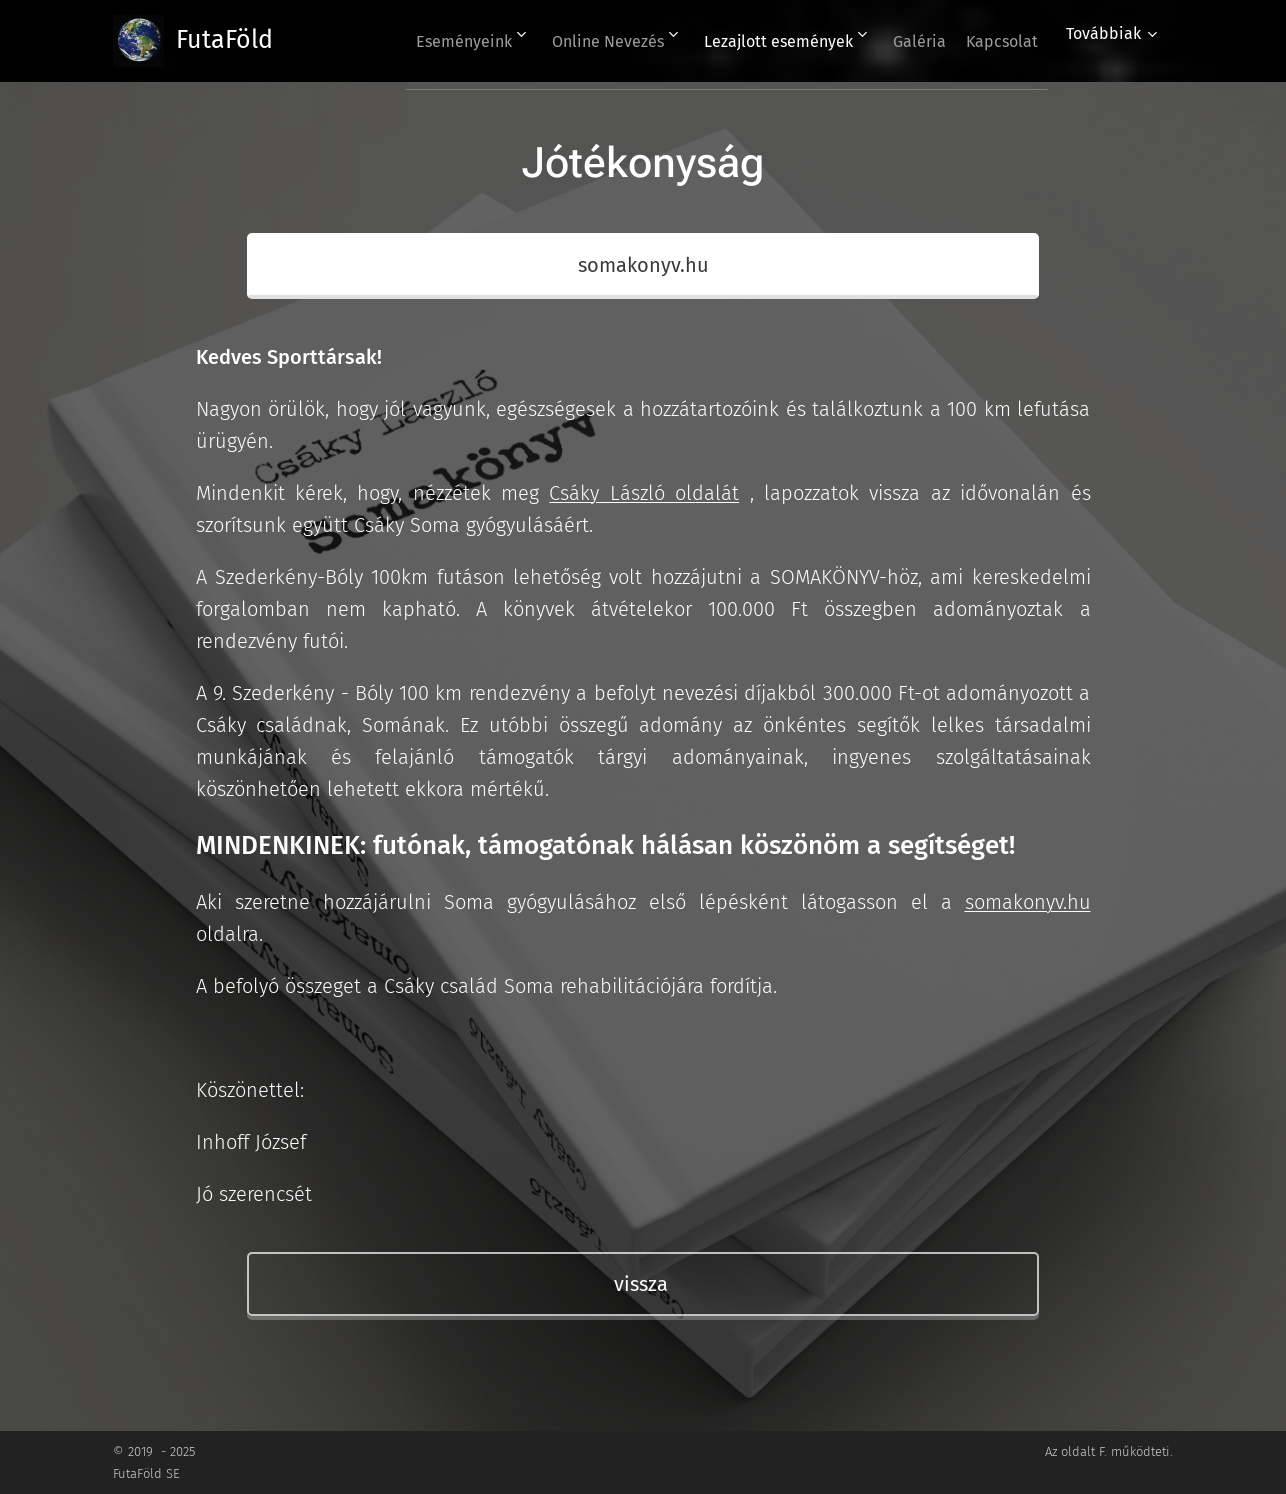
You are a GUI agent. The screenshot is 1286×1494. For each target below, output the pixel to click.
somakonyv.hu (1028, 902)
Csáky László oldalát (644, 493)
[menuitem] (417, 41)
